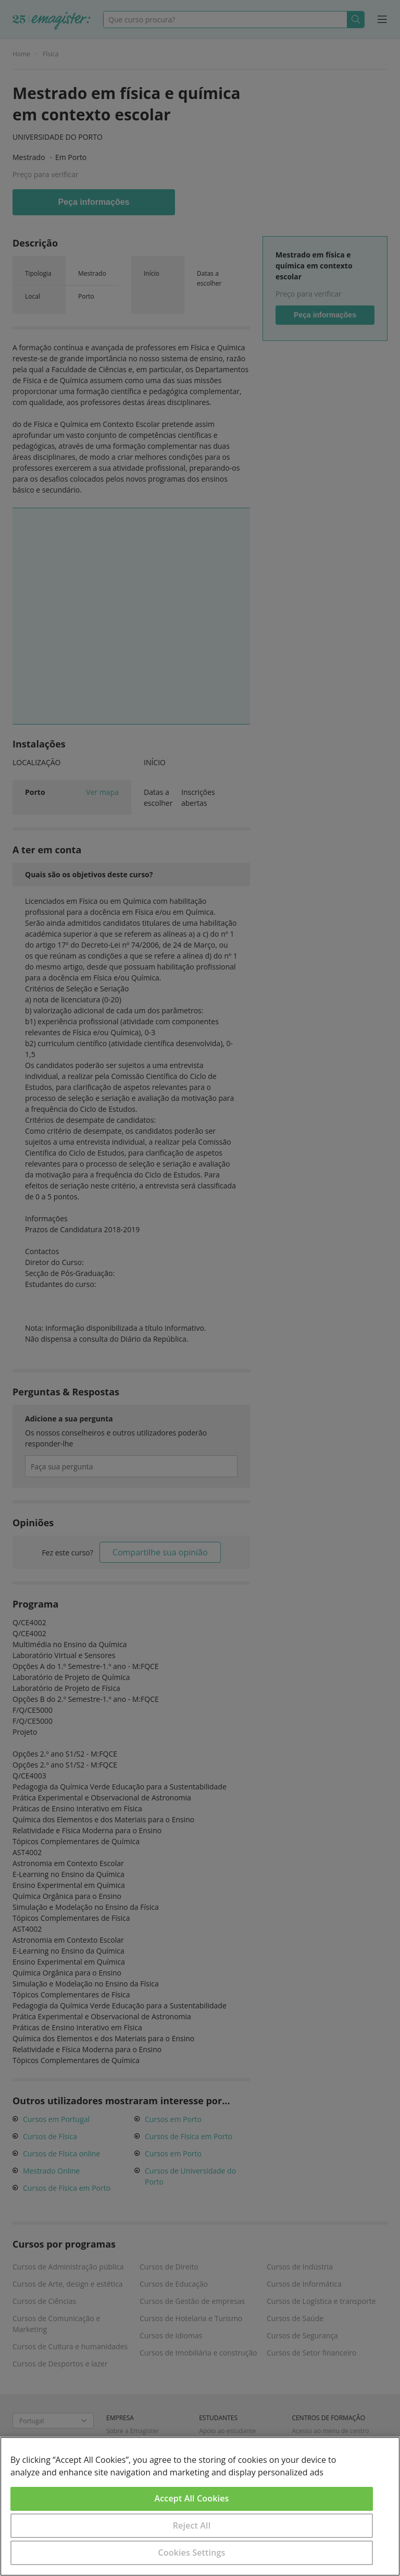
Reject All (192, 2525)
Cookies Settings (192, 2552)
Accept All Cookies (192, 2498)
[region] (200, 2506)
